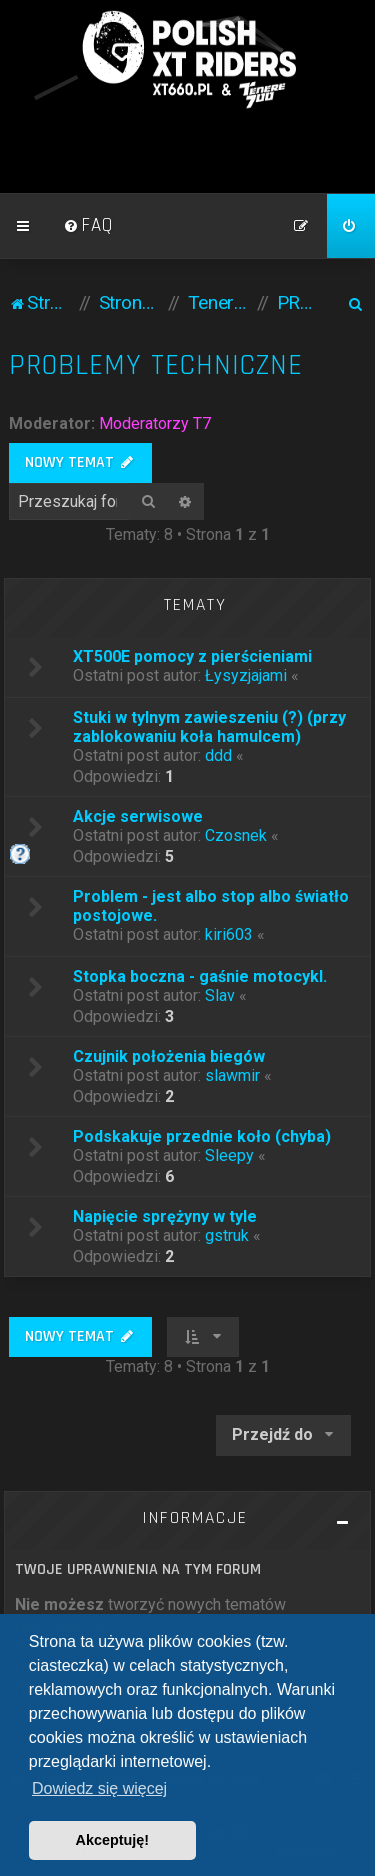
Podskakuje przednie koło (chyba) (202, 1136)
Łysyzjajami (246, 675)
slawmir (232, 1075)
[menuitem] (88, 226)
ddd (218, 755)
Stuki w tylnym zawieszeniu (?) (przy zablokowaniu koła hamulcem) (209, 727)
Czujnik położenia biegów (169, 1056)
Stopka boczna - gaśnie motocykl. (200, 976)
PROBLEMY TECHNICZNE (156, 365)
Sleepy (229, 1155)
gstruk (227, 1235)
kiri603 (229, 934)
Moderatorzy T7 (155, 423)
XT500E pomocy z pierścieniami (192, 656)
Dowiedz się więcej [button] (99, 1788)
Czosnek (236, 835)
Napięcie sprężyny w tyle (165, 1216)
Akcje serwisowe (138, 816)
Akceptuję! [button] (113, 1840)
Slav (220, 995)
